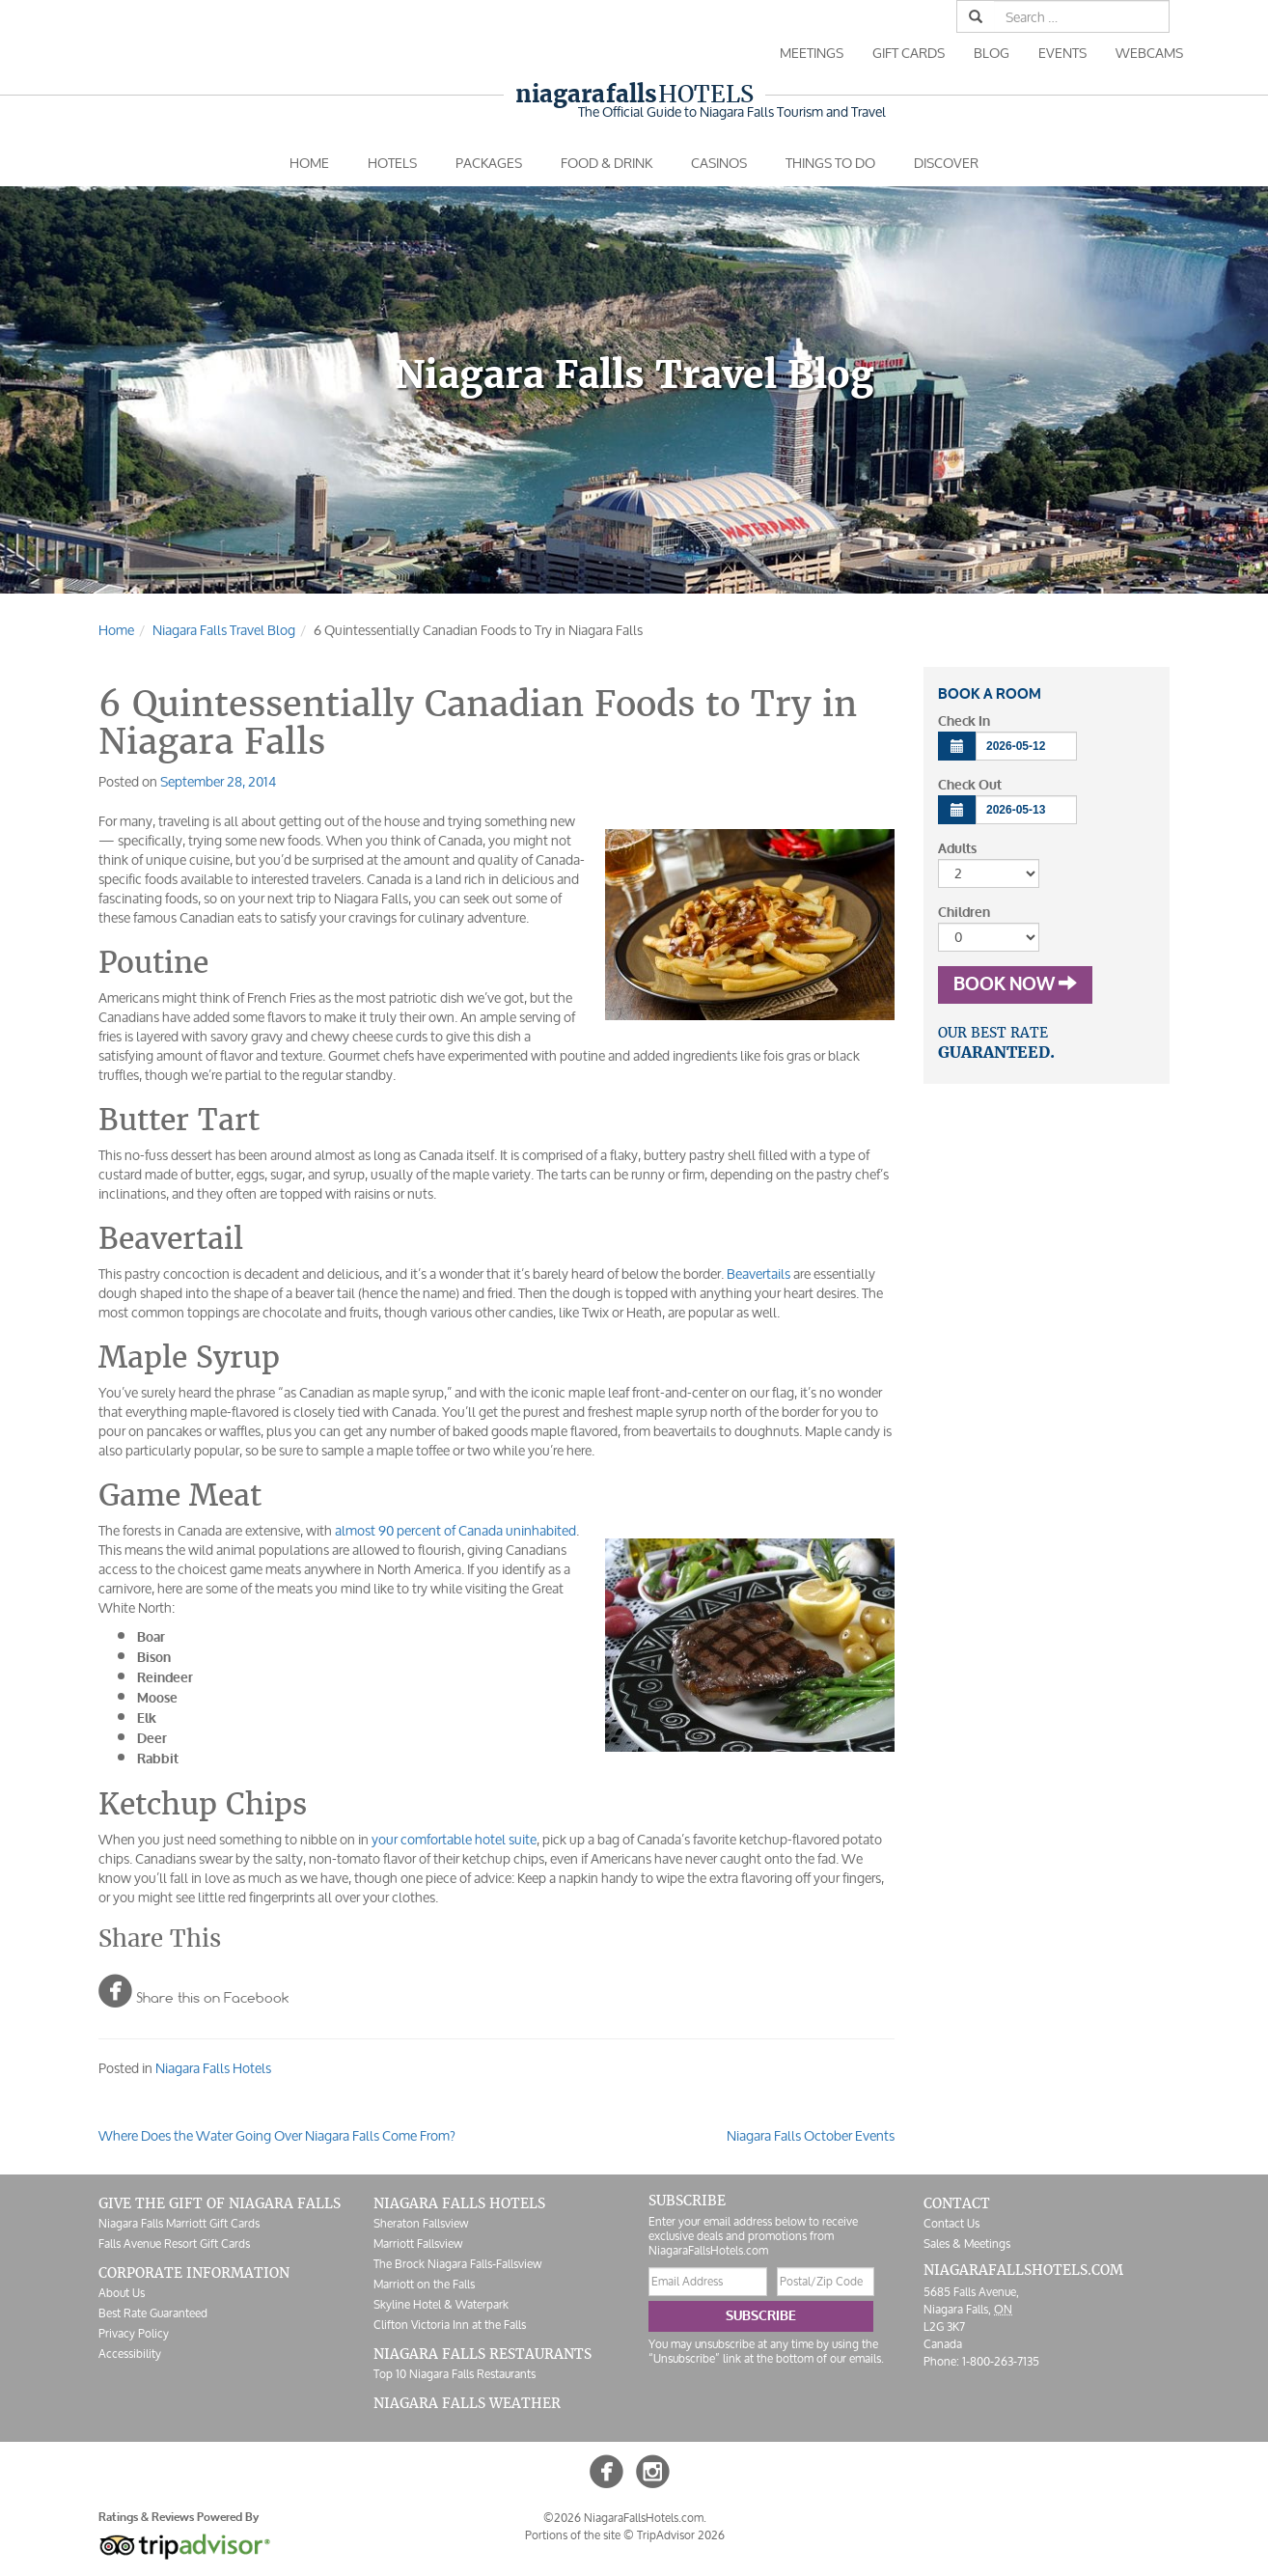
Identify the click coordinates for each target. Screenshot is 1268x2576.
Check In (964, 721)
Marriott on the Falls (424, 2284)
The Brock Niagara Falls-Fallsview (457, 2264)
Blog (991, 53)
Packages (488, 163)
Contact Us (951, 2223)
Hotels (634, 94)
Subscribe (761, 2316)
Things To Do (830, 163)
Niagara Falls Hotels (213, 2068)
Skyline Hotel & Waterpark (441, 2304)
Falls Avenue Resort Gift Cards (174, 2243)
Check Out (970, 785)
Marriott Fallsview (417, 2243)
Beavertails (758, 1274)
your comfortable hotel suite (454, 1839)
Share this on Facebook (193, 1990)
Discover (946, 163)
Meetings (811, 53)
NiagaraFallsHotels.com (1023, 2270)
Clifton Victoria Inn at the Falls (449, 2325)
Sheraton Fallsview (420, 2223)
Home (309, 163)
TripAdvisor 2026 (681, 2535)
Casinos (719, 163)
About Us (121, 2293)
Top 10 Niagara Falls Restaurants (454, 2374)
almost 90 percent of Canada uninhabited (455, 1530)
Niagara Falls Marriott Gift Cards (179, 2223)
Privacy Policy (133, 2333)
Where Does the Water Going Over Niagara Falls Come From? (276, 2135)
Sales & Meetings (966, 2243)
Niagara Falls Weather (467, 2403)
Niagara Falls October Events (811, 2135)
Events (1062, 53)
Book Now (1015, 984)
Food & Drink (606, 163)
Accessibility (129, 2353)
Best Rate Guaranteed (152, 2313)
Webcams (1149, 53)
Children (964, 912)
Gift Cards (908, 53)
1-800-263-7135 (1000, 2361)
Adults (957, 849)
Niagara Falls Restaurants (482, 2354)
